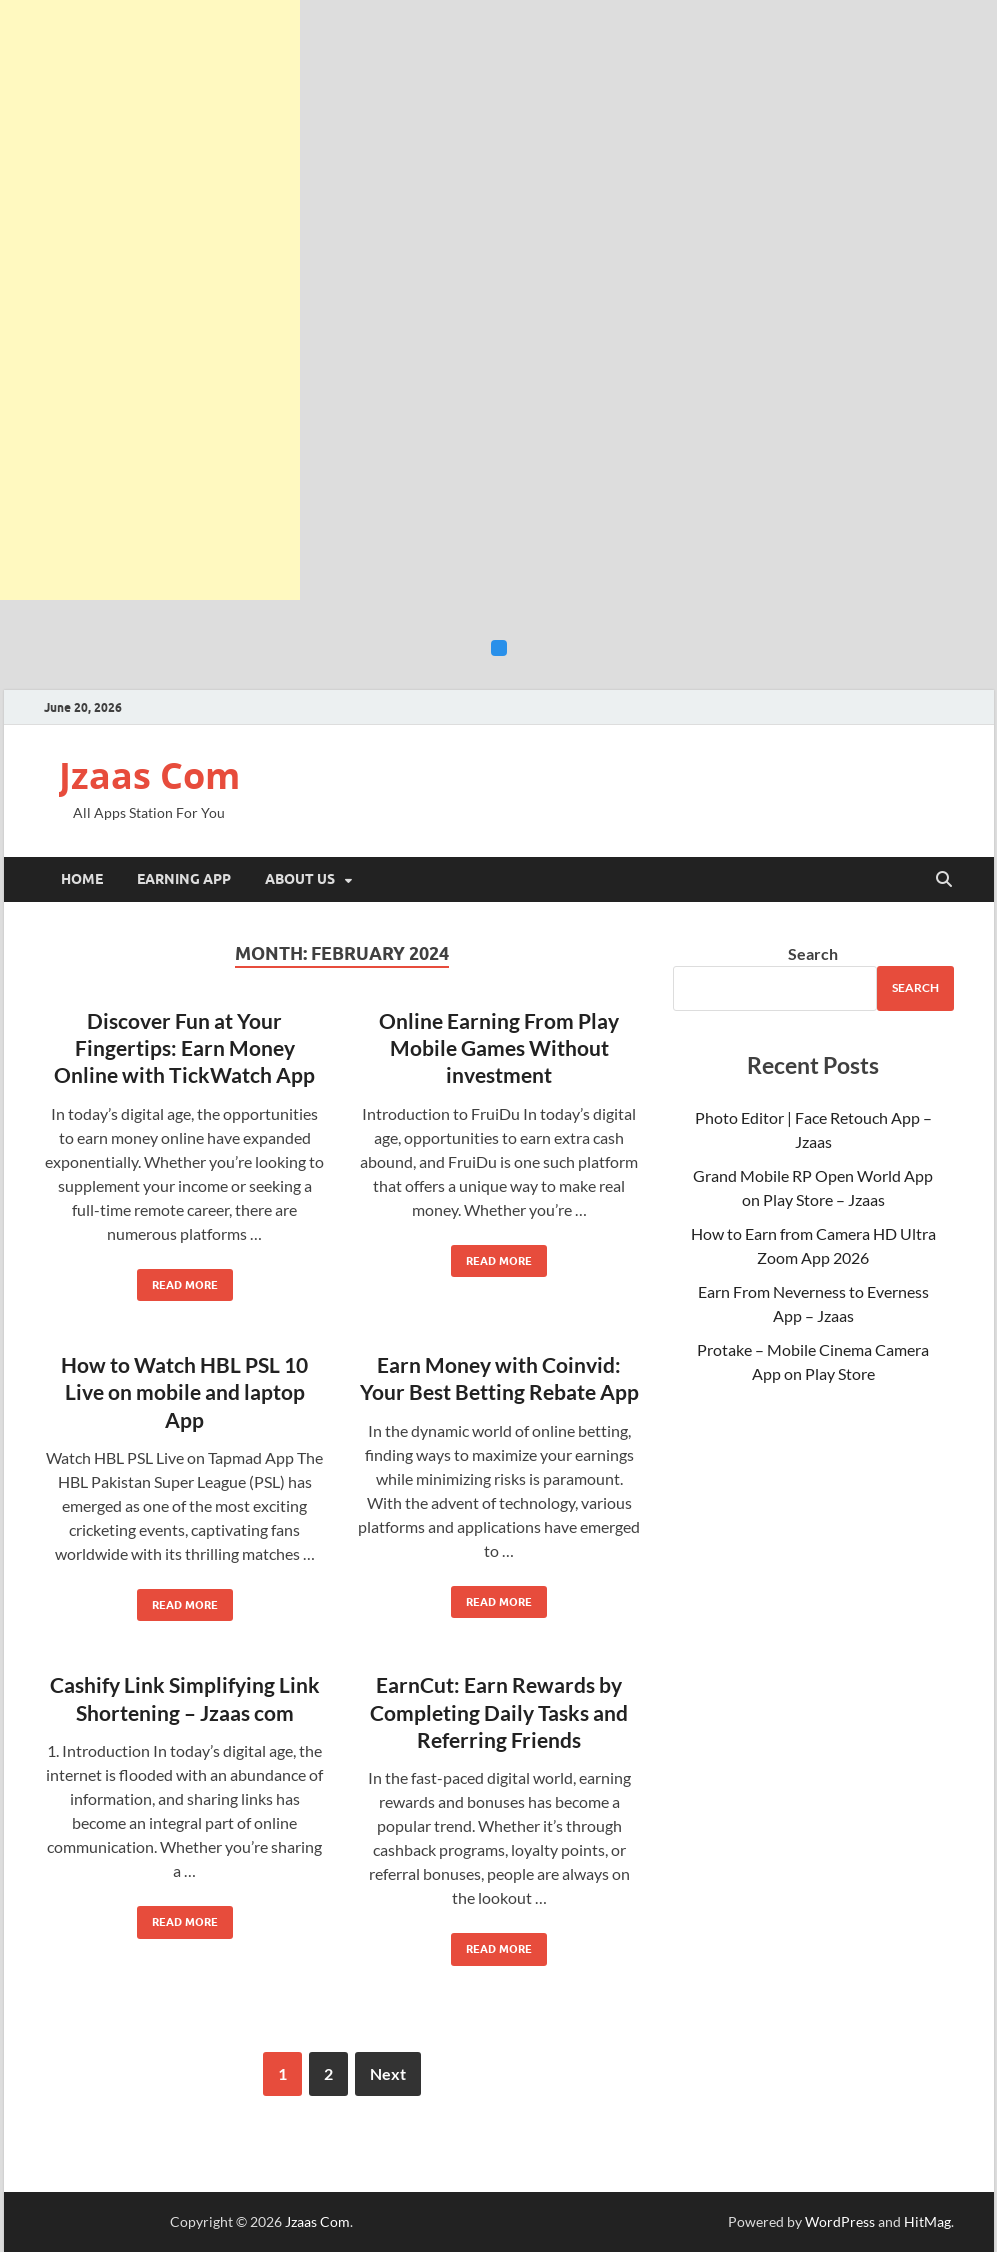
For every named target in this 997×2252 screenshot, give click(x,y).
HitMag (927, 2221)
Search (813, 953)
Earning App (184, 879)
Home (82, 879)
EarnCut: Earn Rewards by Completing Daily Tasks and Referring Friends (499, 1712)
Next (388, 2073)
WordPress (840, 2221)
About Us (300, 879)
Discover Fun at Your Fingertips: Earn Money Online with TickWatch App (184, 1048)
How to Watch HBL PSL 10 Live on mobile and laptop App (184, 1392)
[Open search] (944, 880)
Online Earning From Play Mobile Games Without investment (499, 1048)
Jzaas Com (149, 775)
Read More (177, 1280)
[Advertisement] (150, 300)
